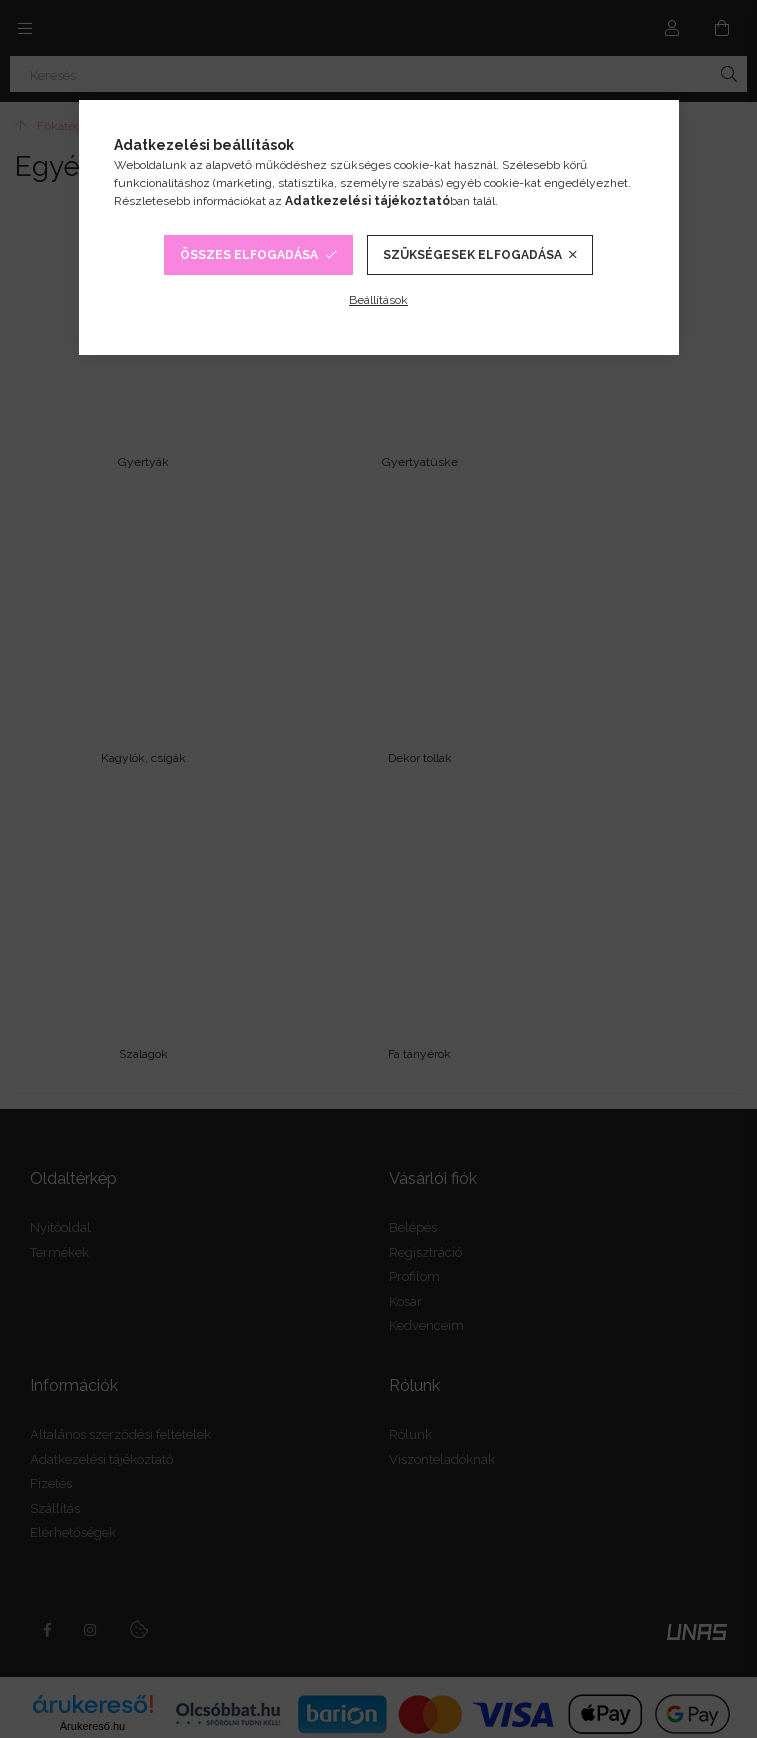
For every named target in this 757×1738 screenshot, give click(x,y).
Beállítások (378, 300)
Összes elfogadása (249, 255)
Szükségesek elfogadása (472, 255)
